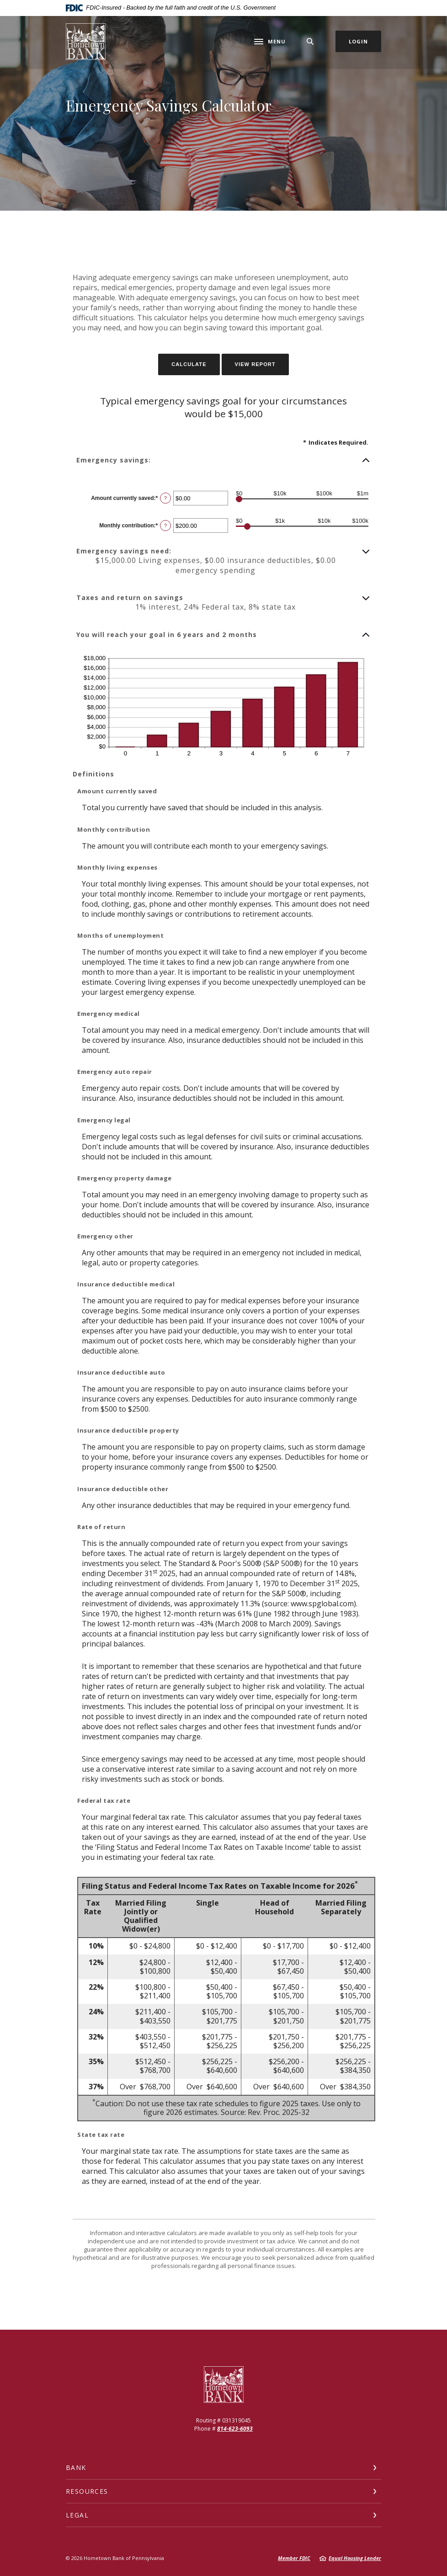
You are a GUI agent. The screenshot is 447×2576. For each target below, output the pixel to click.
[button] (223, 460)
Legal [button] (77, 2515)
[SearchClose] (310, 41)
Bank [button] (76, 2467)
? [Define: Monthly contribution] (165, 525)
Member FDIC (294, 2558)
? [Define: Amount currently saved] (165, 498)
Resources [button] (87, 2491)
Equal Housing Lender (355, 2558)
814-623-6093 (235, 2429)
